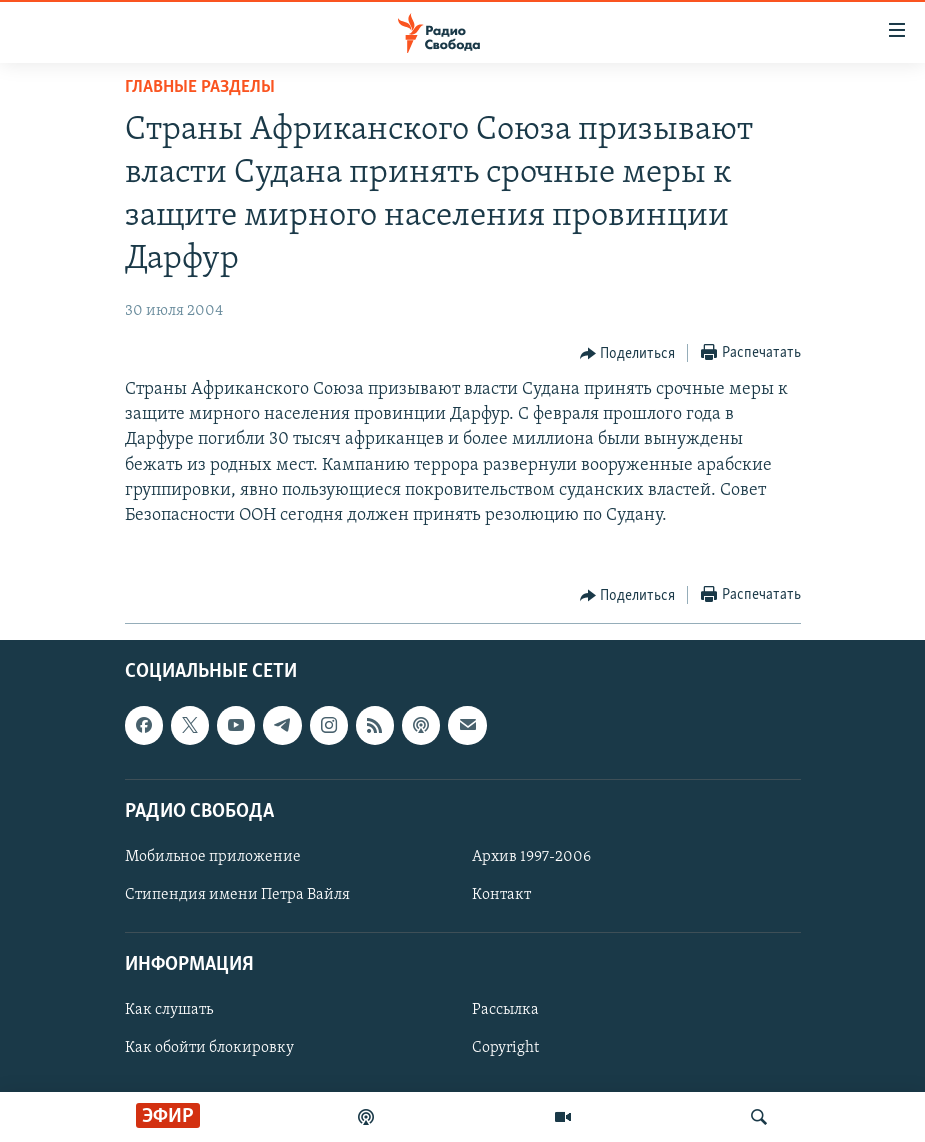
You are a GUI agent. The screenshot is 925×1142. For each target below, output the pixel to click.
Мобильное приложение (213, 857)
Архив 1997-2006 (531, 857)
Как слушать (169, 1011)
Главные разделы (200, 87)
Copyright (505, 1049)
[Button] (628, 354)
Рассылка (505, 1011)
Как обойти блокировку (209, 1049)
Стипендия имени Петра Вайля (237, 895)
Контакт (501, 895)
